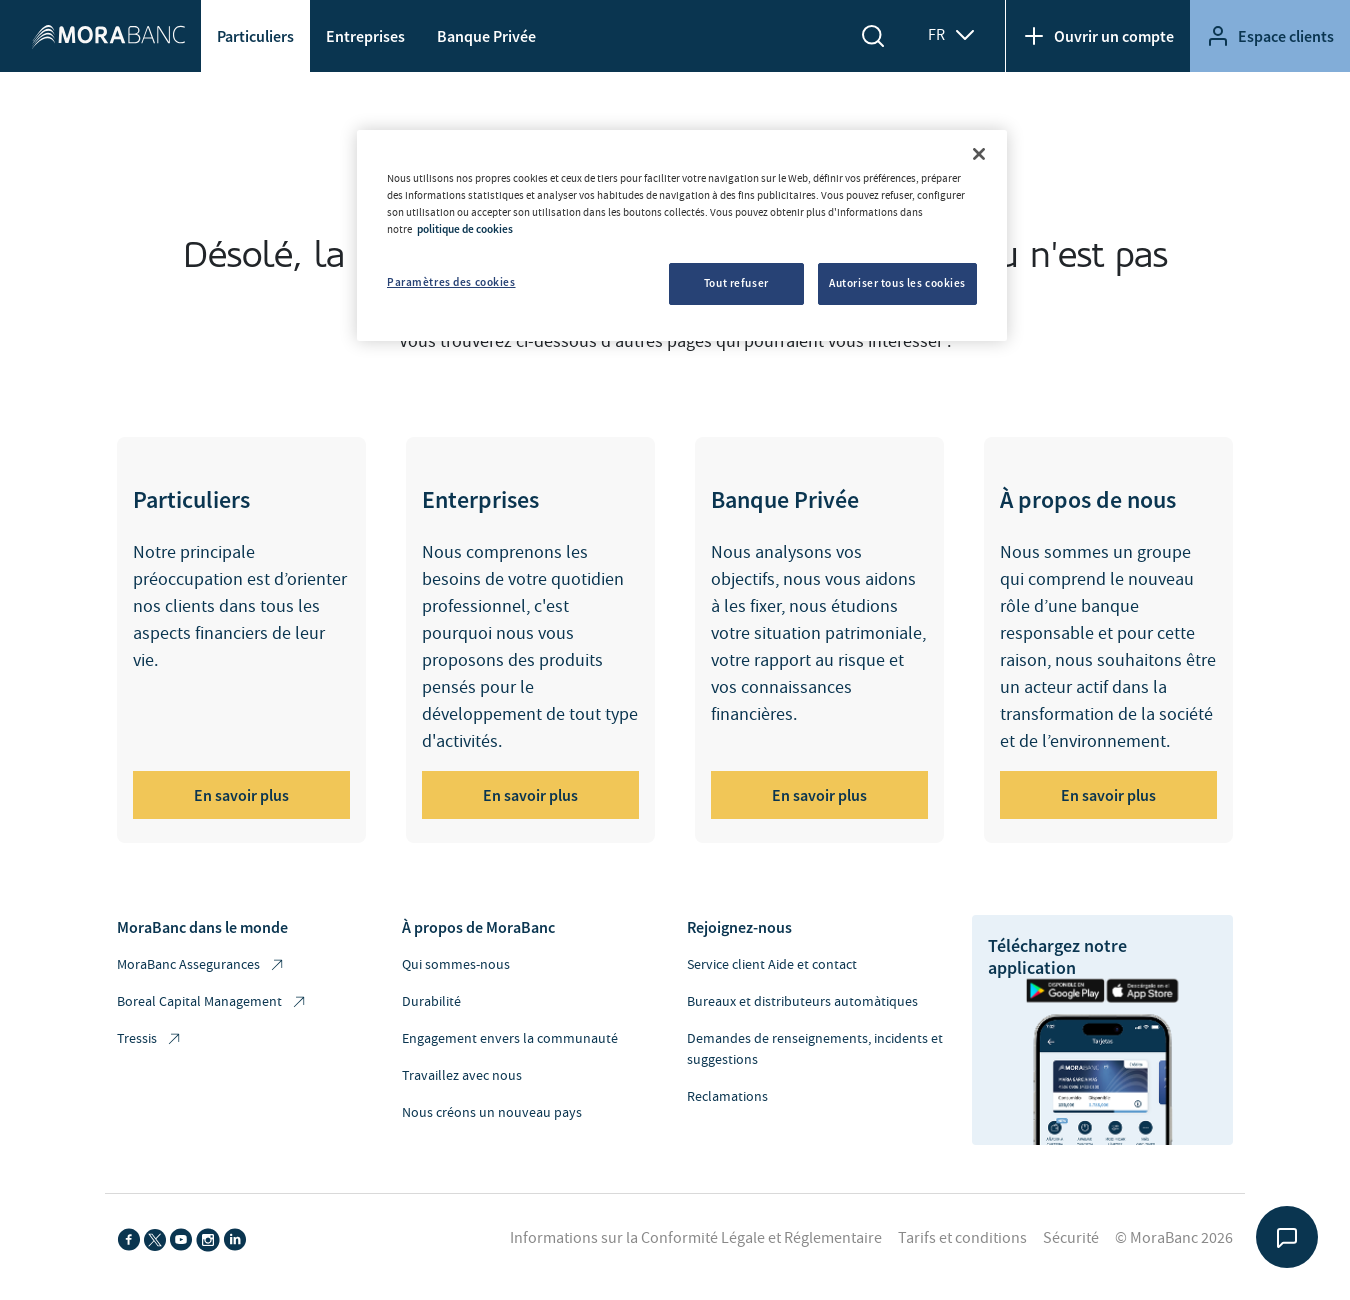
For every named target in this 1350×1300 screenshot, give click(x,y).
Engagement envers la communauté (510, 1039)
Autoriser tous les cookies (897, 283)
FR (952, 35)
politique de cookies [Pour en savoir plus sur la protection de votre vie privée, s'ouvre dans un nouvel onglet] (465, 229)
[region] (682, 235)
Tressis (150, 1039)
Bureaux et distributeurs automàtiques (802, 1002)
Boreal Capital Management (212, 1002)
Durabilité (431, 1002)
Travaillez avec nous (462, 1076)
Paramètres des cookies (451, 282)
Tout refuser (736, 283)
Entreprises (365, 36)
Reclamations (727, 1097)
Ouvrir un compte (1098, 36)
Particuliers (255, 36)
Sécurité (1071, 1238)
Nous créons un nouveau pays (492, 1113)
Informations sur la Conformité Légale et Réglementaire (696, 1238)
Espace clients (1270, 36)
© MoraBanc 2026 (1174, 1238)
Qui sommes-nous (456, 965)
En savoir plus (241, 795)
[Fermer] (979, 154)
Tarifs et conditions (962, 1238)
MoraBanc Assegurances (201, 965)
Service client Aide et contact (772, 965)
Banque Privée (486, 36)
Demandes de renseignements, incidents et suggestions (815, 1049)
